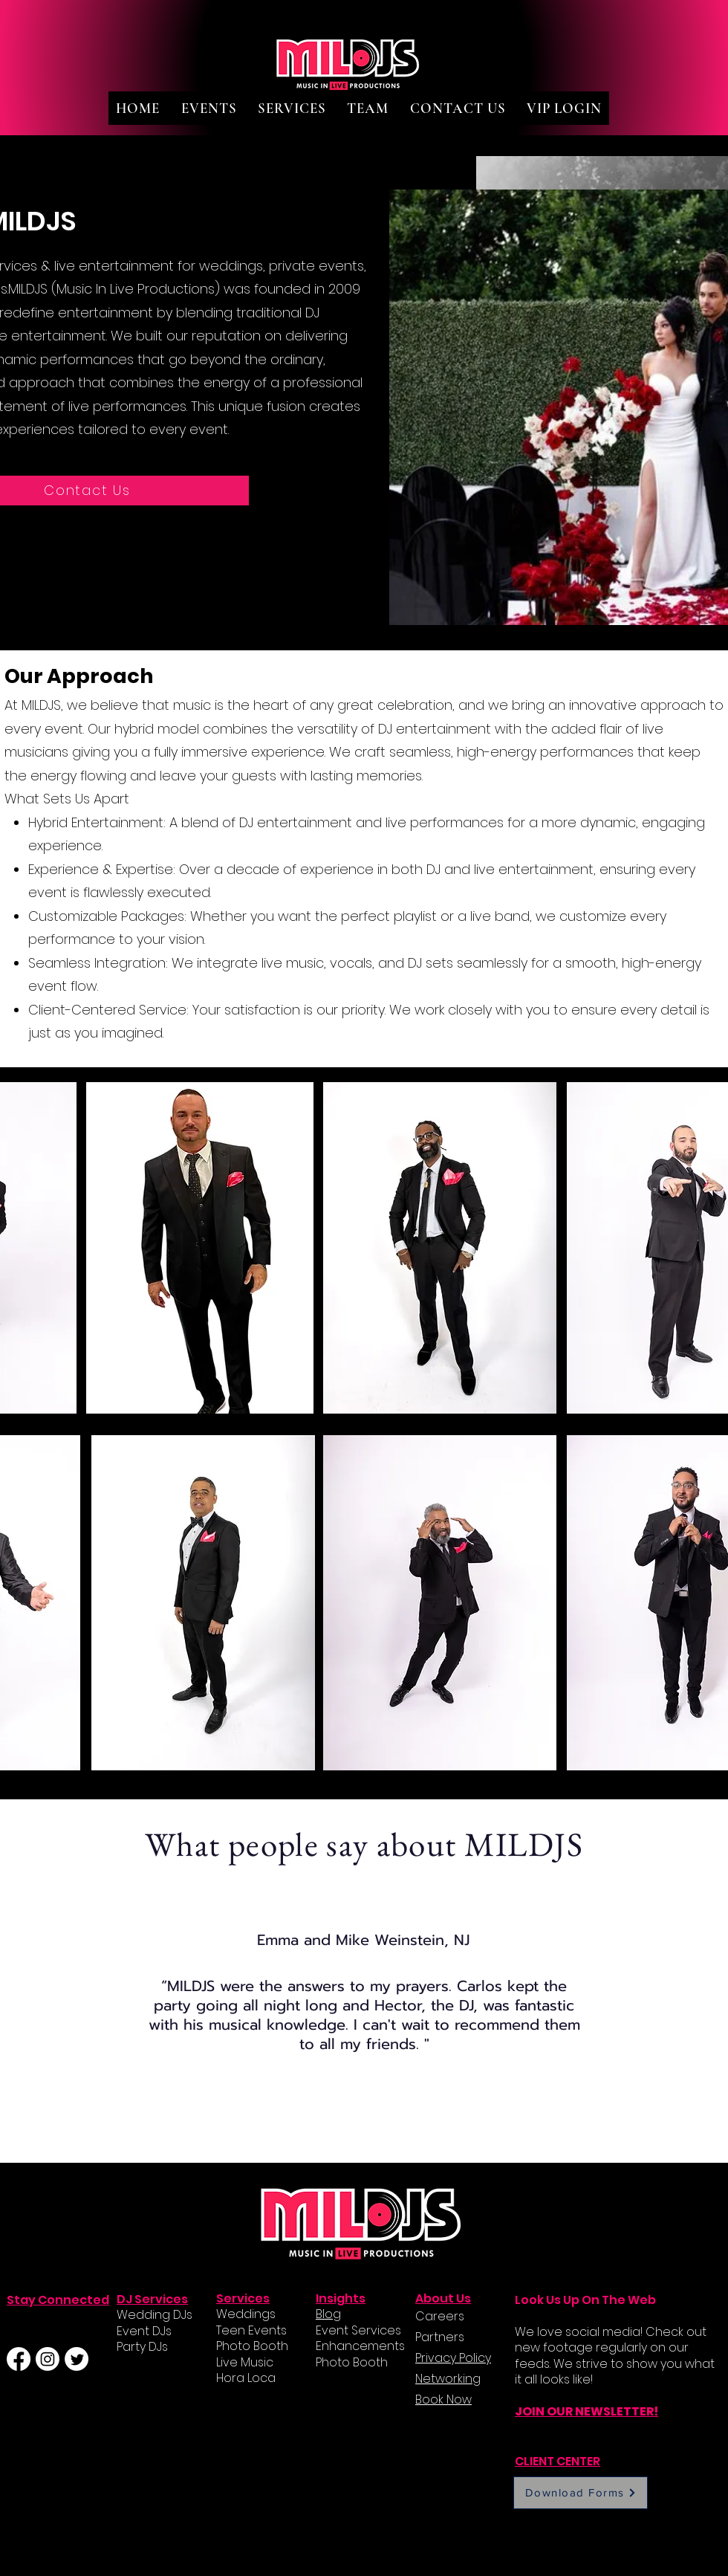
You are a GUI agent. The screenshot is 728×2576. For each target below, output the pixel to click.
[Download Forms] (580, 2492)
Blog (328, 2314)
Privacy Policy (453, 2357)
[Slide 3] (382, 2125)
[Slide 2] (365, 2125)
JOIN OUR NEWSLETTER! (586, 2411)
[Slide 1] (348, 2125)
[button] (208, 108)
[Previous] (80, 2032)
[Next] (648, 2032)
